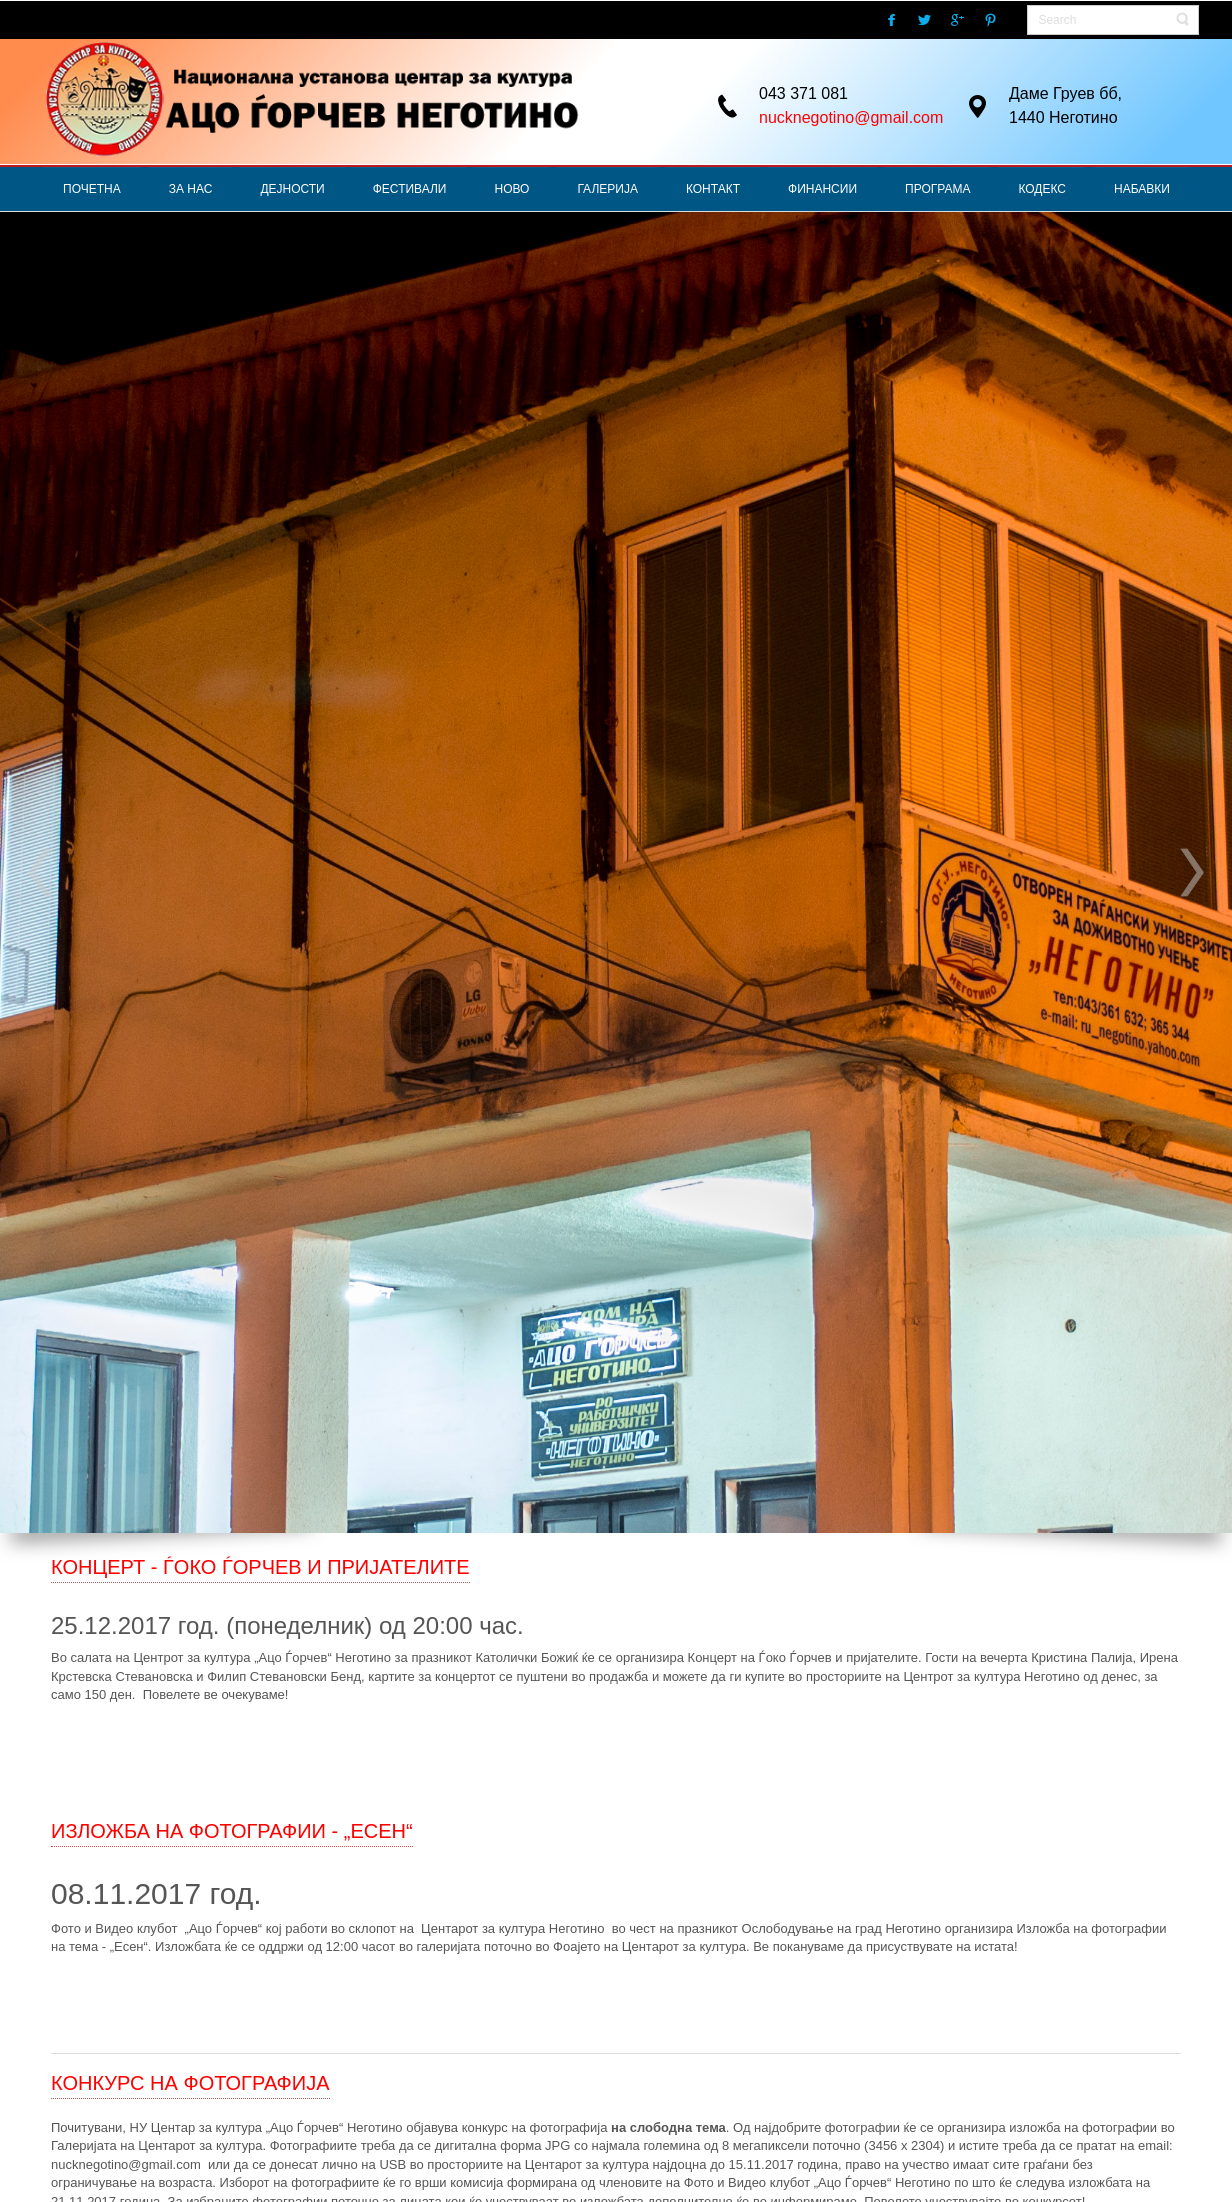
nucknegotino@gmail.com (851, 117)
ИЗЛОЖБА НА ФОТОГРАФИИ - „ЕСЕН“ (232, 1831)
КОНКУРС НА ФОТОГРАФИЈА (190, 2083)
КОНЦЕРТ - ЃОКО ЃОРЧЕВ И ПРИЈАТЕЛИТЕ (260, 1567)
